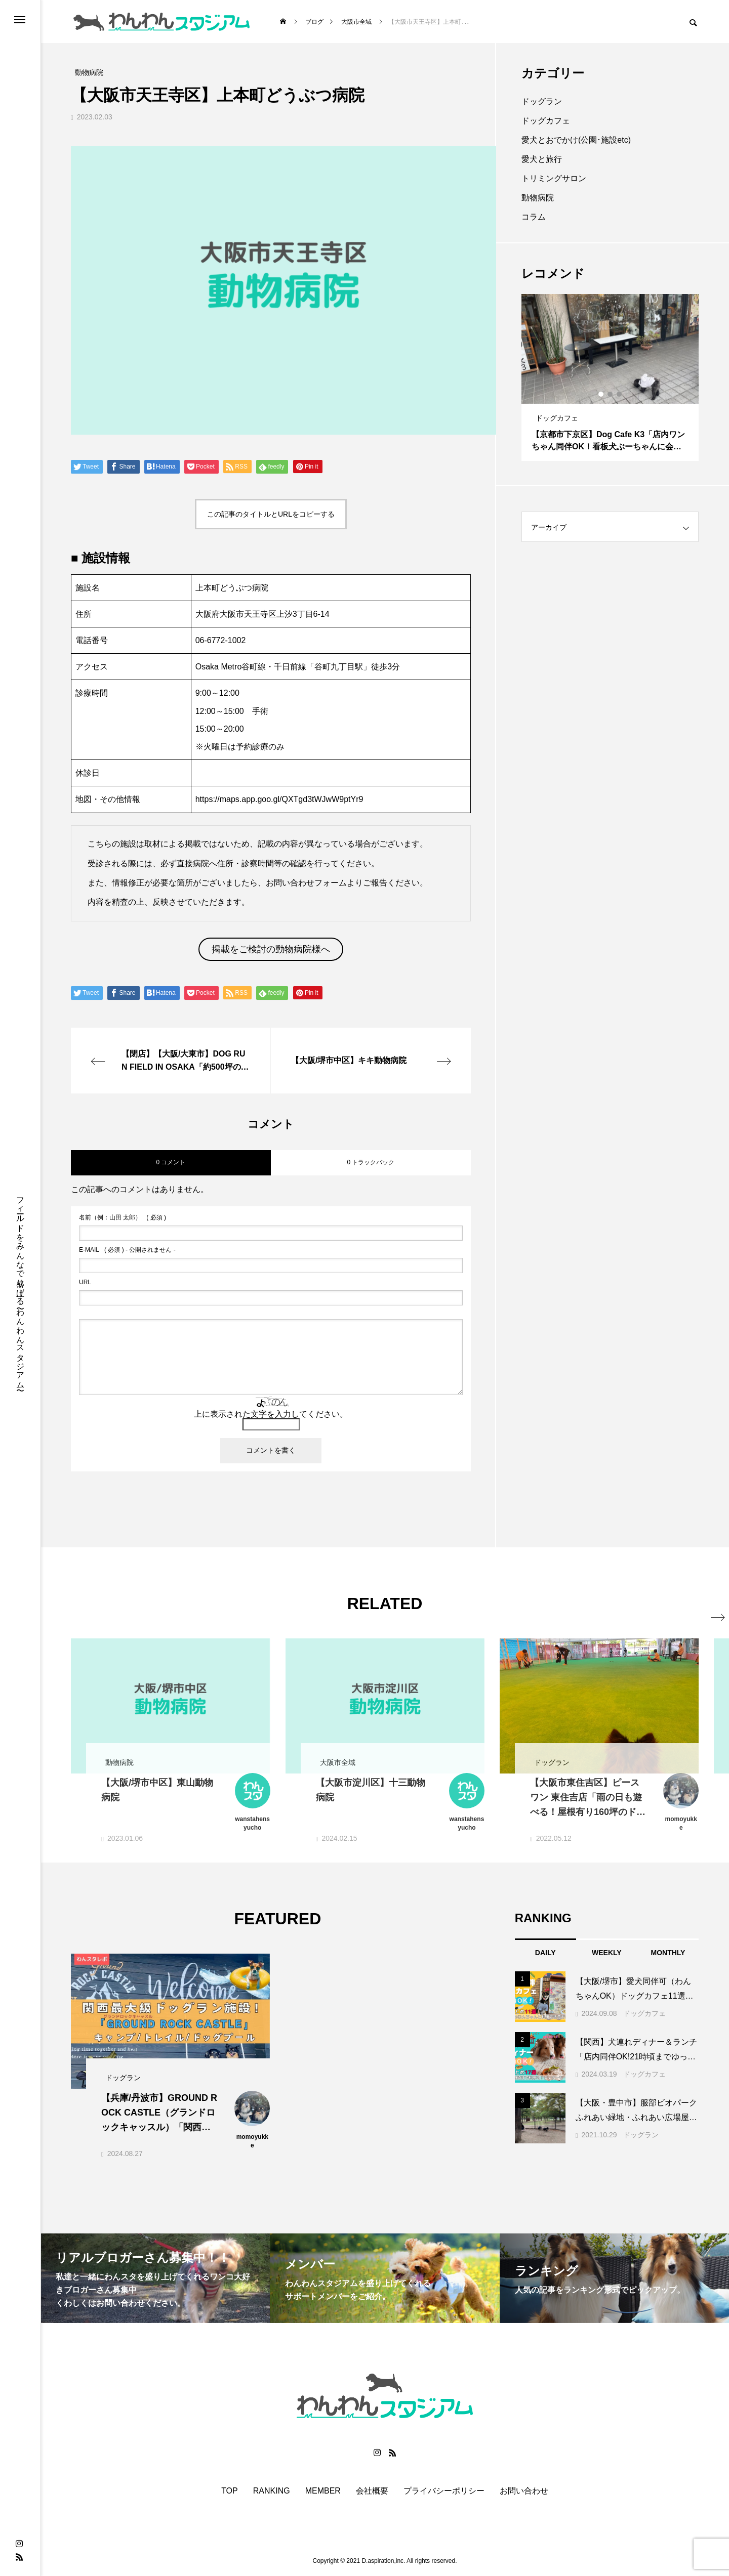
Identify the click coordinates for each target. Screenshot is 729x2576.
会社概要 (372, 2491)
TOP (229, 2491)
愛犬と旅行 (541, 159)
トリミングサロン (553, 178)
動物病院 (537, 197)
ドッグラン (541, 101)
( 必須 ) (122, 1217)
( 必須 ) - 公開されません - (127, 1250)
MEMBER (323, 2491)
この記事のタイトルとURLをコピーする (271, 514)
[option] (610, 377)
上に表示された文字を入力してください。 (271, 1414)
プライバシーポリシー (443, 2491)
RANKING (271, 2491)
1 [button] (601, 394)
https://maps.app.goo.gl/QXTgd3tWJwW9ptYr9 (279, 799)
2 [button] (611, 394)
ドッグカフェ (545, 120)
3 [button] (620, 394)
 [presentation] (687, 1603)
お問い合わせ (524, 2491)
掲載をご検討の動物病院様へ (271, 949)
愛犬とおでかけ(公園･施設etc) (576, 140)
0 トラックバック (370, 1162)
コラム (533, 217)
